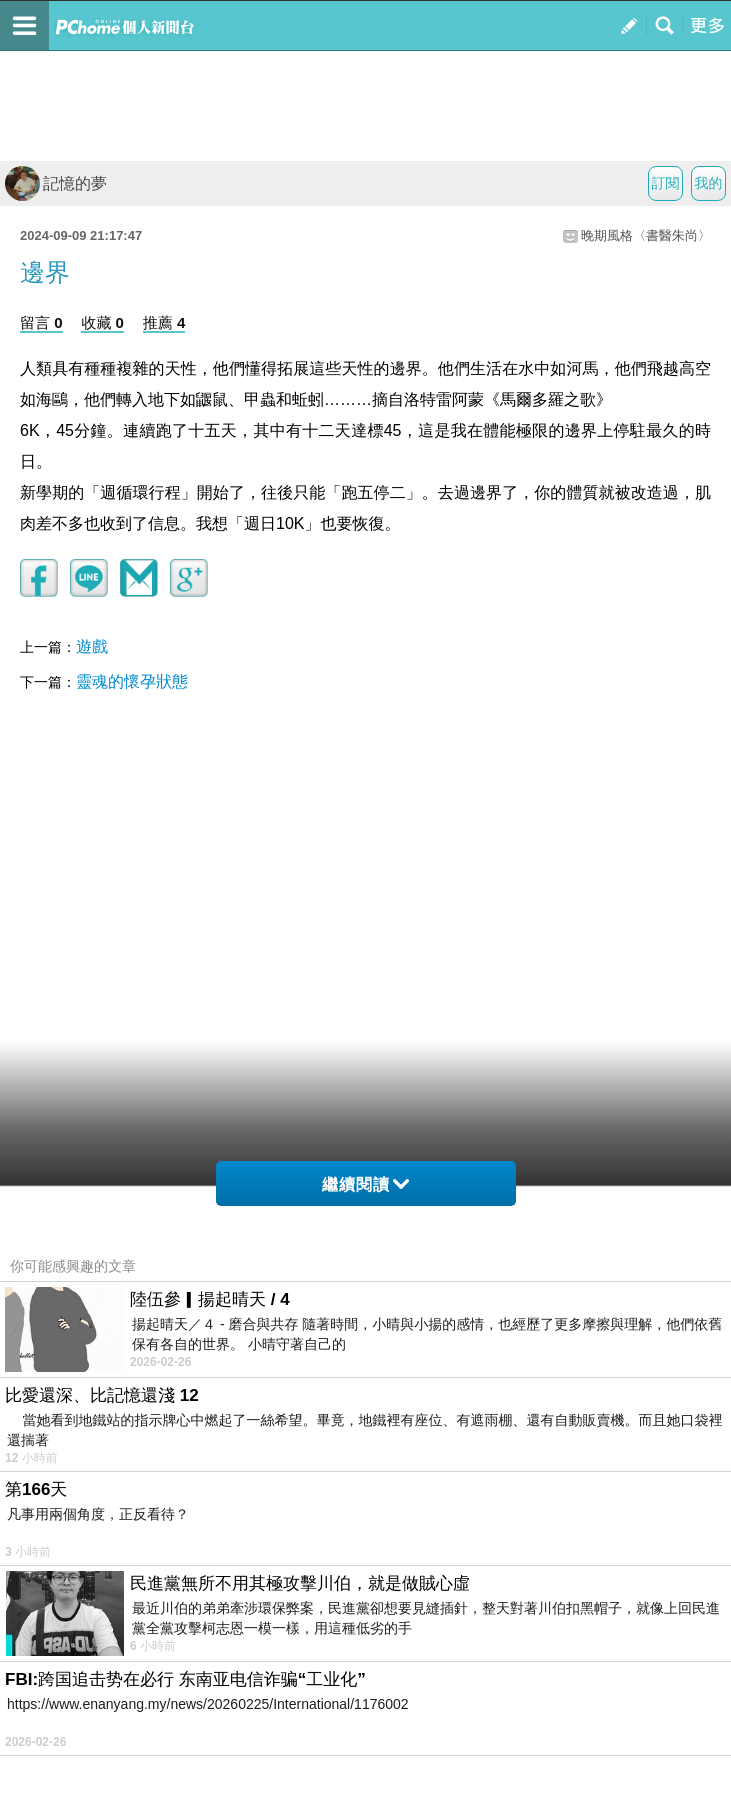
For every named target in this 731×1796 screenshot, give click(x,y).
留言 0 (41, 322)
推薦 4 (164, 322)
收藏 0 (102, 322)
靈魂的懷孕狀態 (132, 681)
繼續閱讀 (365, 1184)
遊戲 (92, 646)
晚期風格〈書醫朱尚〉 (646, 235)
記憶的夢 (56, 183)
